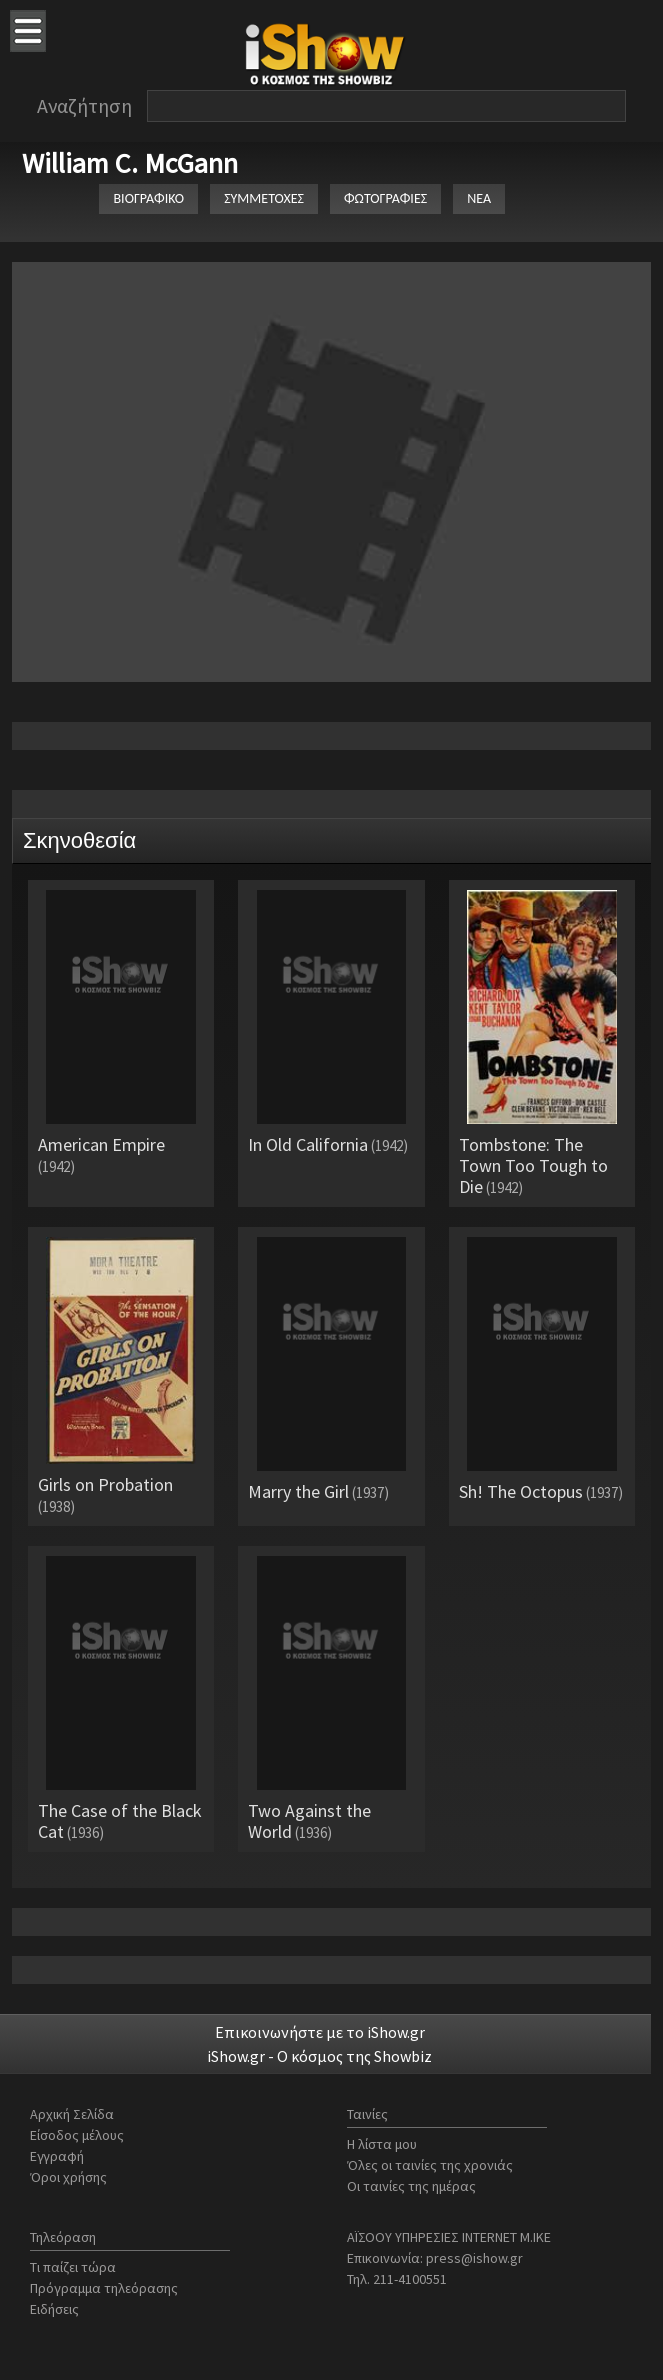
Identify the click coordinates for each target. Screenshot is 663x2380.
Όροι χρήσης (68, 2177)
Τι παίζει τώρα (73, 2267)
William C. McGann (130, 163)
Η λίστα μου (382, 2144)
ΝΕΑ (479, 198)
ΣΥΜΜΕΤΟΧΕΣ (264, 198)
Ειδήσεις (54, 2309)
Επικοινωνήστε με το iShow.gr (320, 2032)
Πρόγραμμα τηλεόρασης (104, 2288)
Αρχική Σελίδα (72, 2114)
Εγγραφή (57, 2156)
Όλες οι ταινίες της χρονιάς (430, 2165)
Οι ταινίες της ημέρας (411, 2186)
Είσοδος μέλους (77, 2135)
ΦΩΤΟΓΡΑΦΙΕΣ (385, 198)
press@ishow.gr (474, 2258)
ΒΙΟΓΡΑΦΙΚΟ (148, 198)
